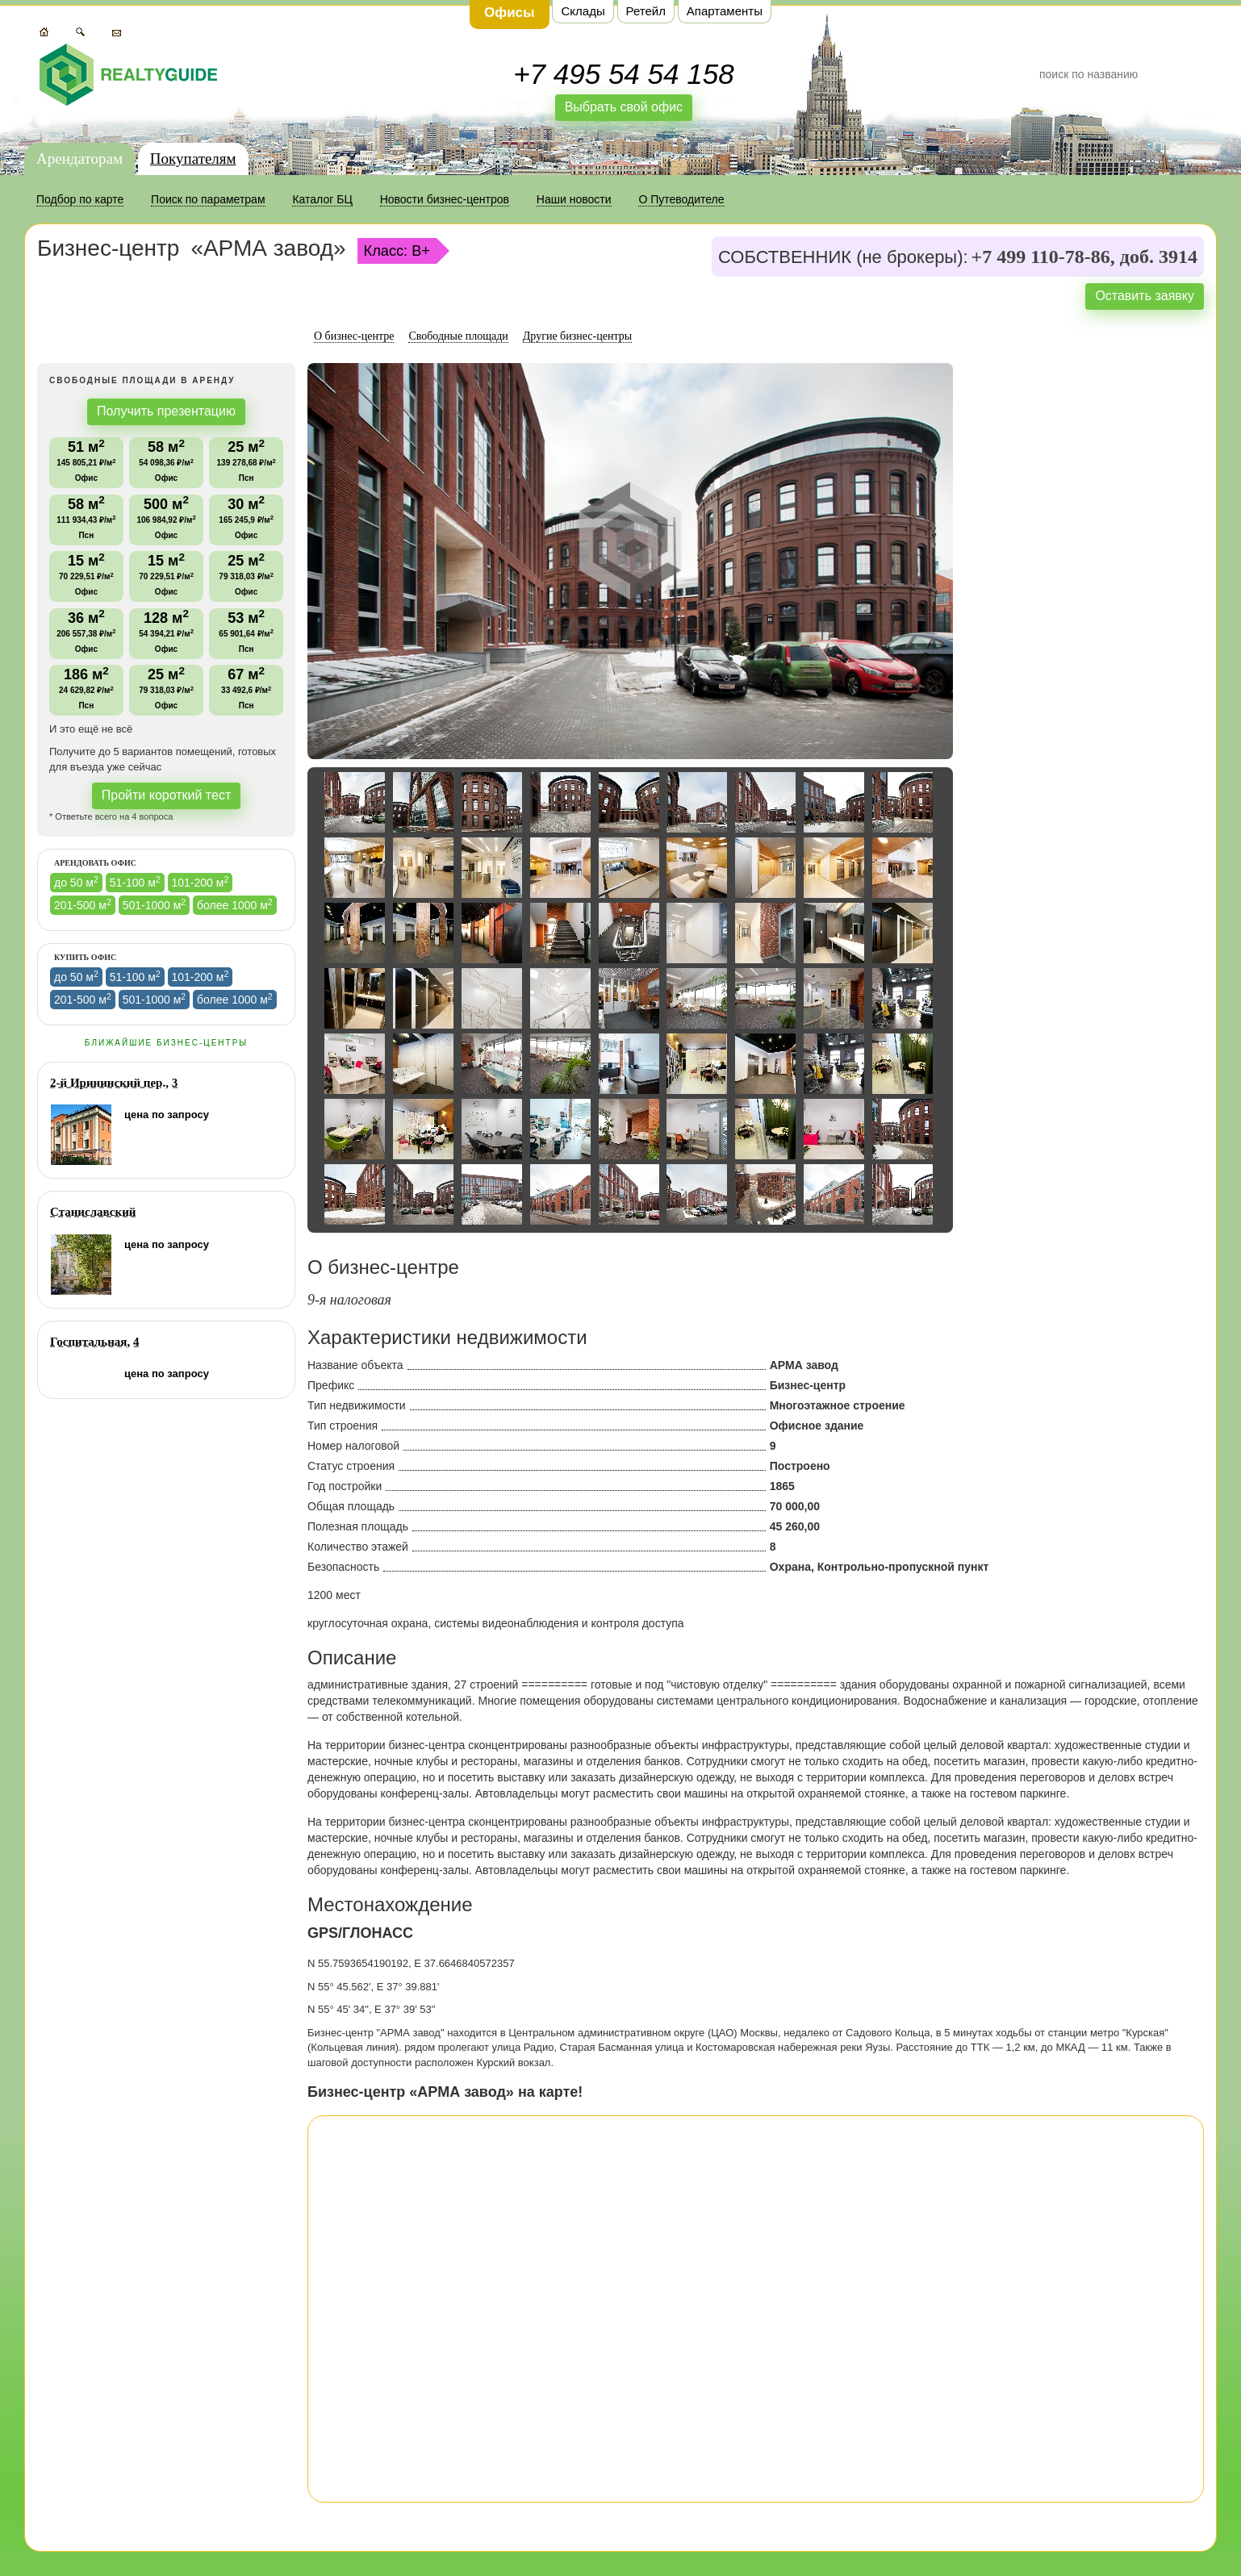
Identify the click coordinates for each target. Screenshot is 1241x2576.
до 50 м (76, 882)
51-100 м (135, 882)
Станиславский (93, 1211)
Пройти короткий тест (167, 795)
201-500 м (82, 904)
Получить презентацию (166, 411)
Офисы (509, 12)
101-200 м (200, 882)
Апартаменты (725, 11)
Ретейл (646, 11)
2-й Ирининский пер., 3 (114, 1082)
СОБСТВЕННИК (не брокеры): (843, 257)
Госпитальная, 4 (94, 1341)
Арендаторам (79, 158)
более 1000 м (235, 904)
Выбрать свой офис (624, 107)
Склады (582, 11)
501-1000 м (154, 904)
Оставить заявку (1144, 296)
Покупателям (193, 158)
